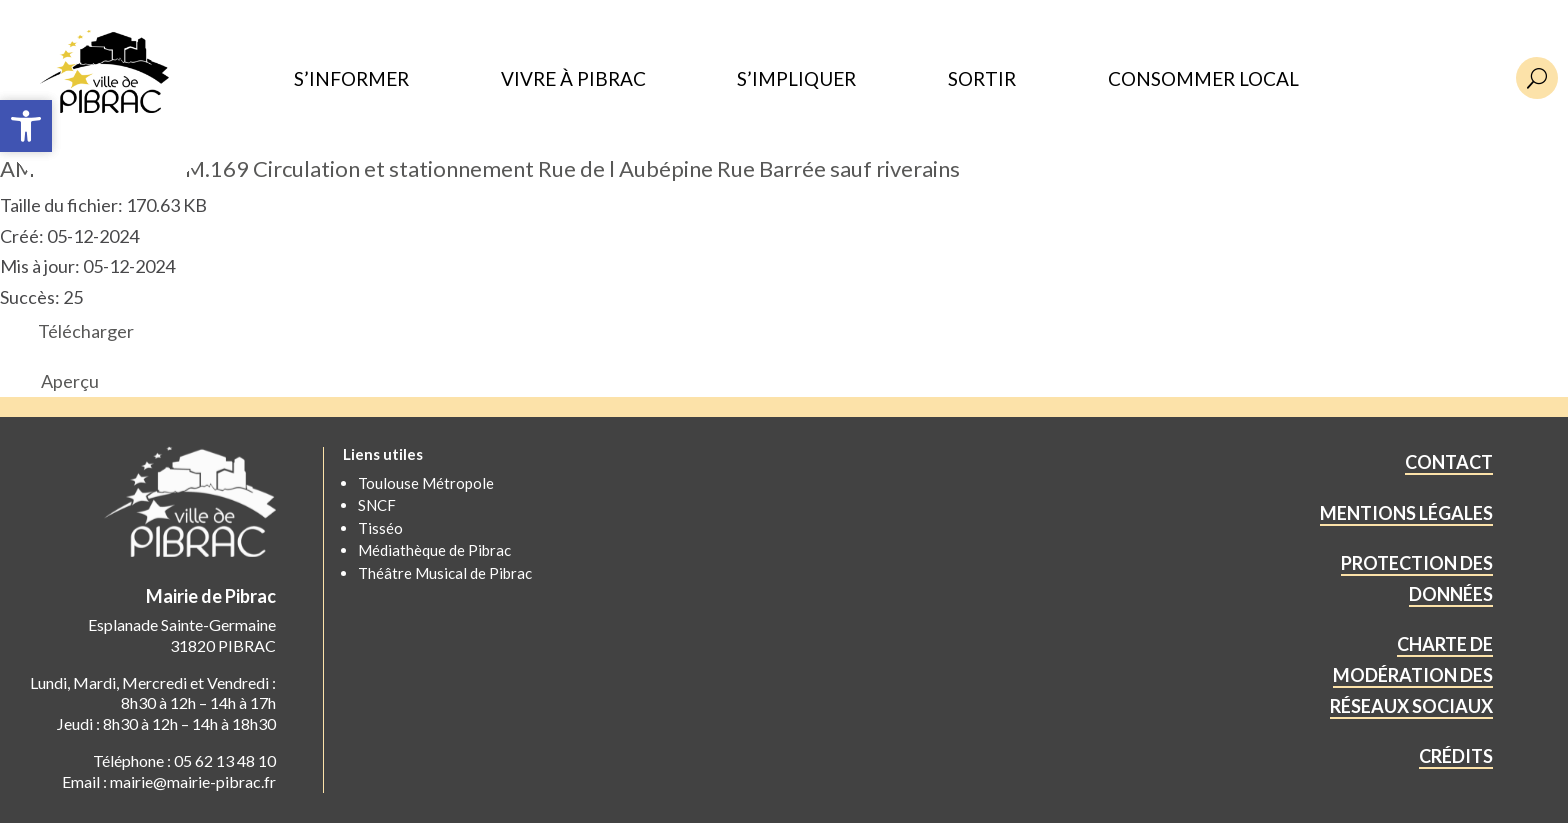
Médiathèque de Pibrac (434, 550)
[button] (26, 126)
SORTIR (982, 79)
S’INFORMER (351, 79)
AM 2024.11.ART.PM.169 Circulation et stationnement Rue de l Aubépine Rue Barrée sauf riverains (480, 168)
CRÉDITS (1456, 756)
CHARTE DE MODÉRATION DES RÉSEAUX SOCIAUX (1411, 674)
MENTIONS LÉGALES (1406, 513)
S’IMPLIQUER (796, 79)
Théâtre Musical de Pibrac (445, 573)
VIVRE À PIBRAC (573, 79)
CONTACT (1449, 462)
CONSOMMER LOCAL (1203, 79)
